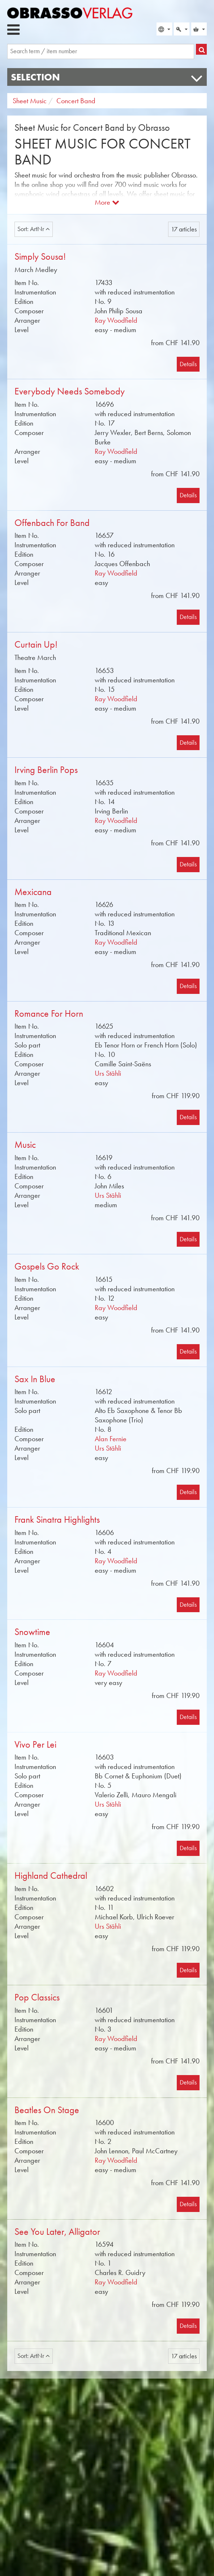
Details (188, 364)
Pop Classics (37, 1997)
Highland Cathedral (50, 1875)
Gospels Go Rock (46, 1266)
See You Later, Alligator (57, 2231)
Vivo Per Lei (35, 1744)
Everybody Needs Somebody (69, 391)
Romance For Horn (48, 1013)
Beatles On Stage (46, 2110)
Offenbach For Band (52, 522)
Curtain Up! (35, 644)
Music (25, 1144)
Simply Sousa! (40, 256)
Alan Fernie (111, 1438)
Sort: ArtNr (33, 229)
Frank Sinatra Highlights (57, 1519)
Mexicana (33, 892)
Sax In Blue (34, 1379)
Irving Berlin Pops (46, 769)
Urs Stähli (108, 1073)
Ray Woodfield (116, 320)
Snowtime (32, 1632)
